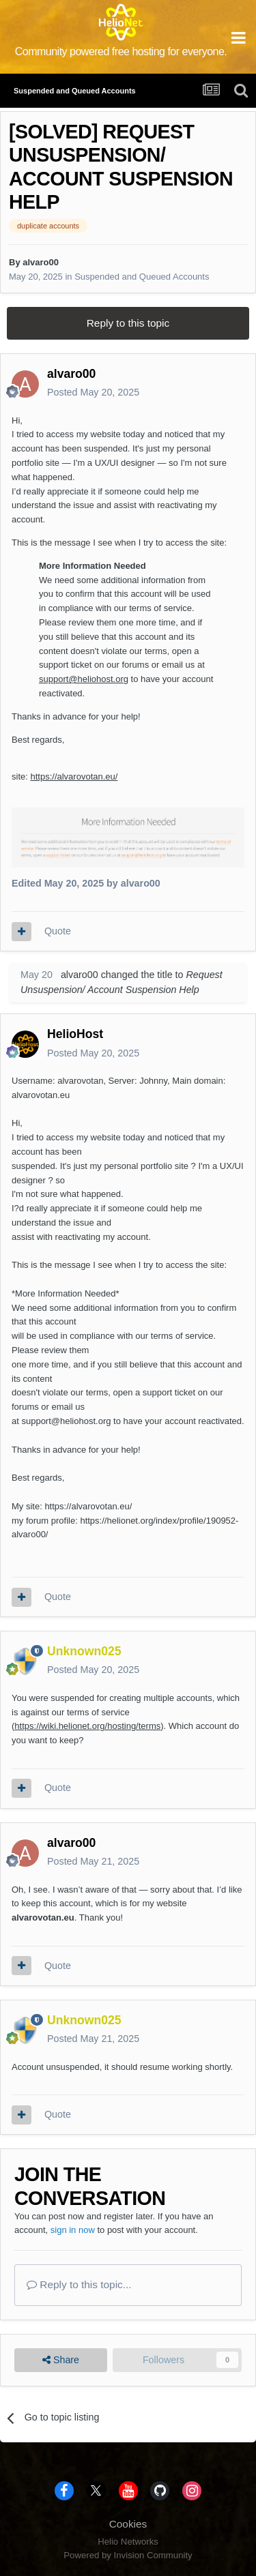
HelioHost (75, 1034)
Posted (93, 392)
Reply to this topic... (79, 2284)
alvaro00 (41, 262)
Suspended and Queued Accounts (141, 276)
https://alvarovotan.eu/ (73, 776)
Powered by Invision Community (127, 2555)
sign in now (73, 2230)
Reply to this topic (128, 323)
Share (60, 2360)
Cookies (128, 2524)
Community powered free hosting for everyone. (121, 51)
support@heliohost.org (83, 679)
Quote (57, 931)
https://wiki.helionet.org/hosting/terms (87, 1726)
